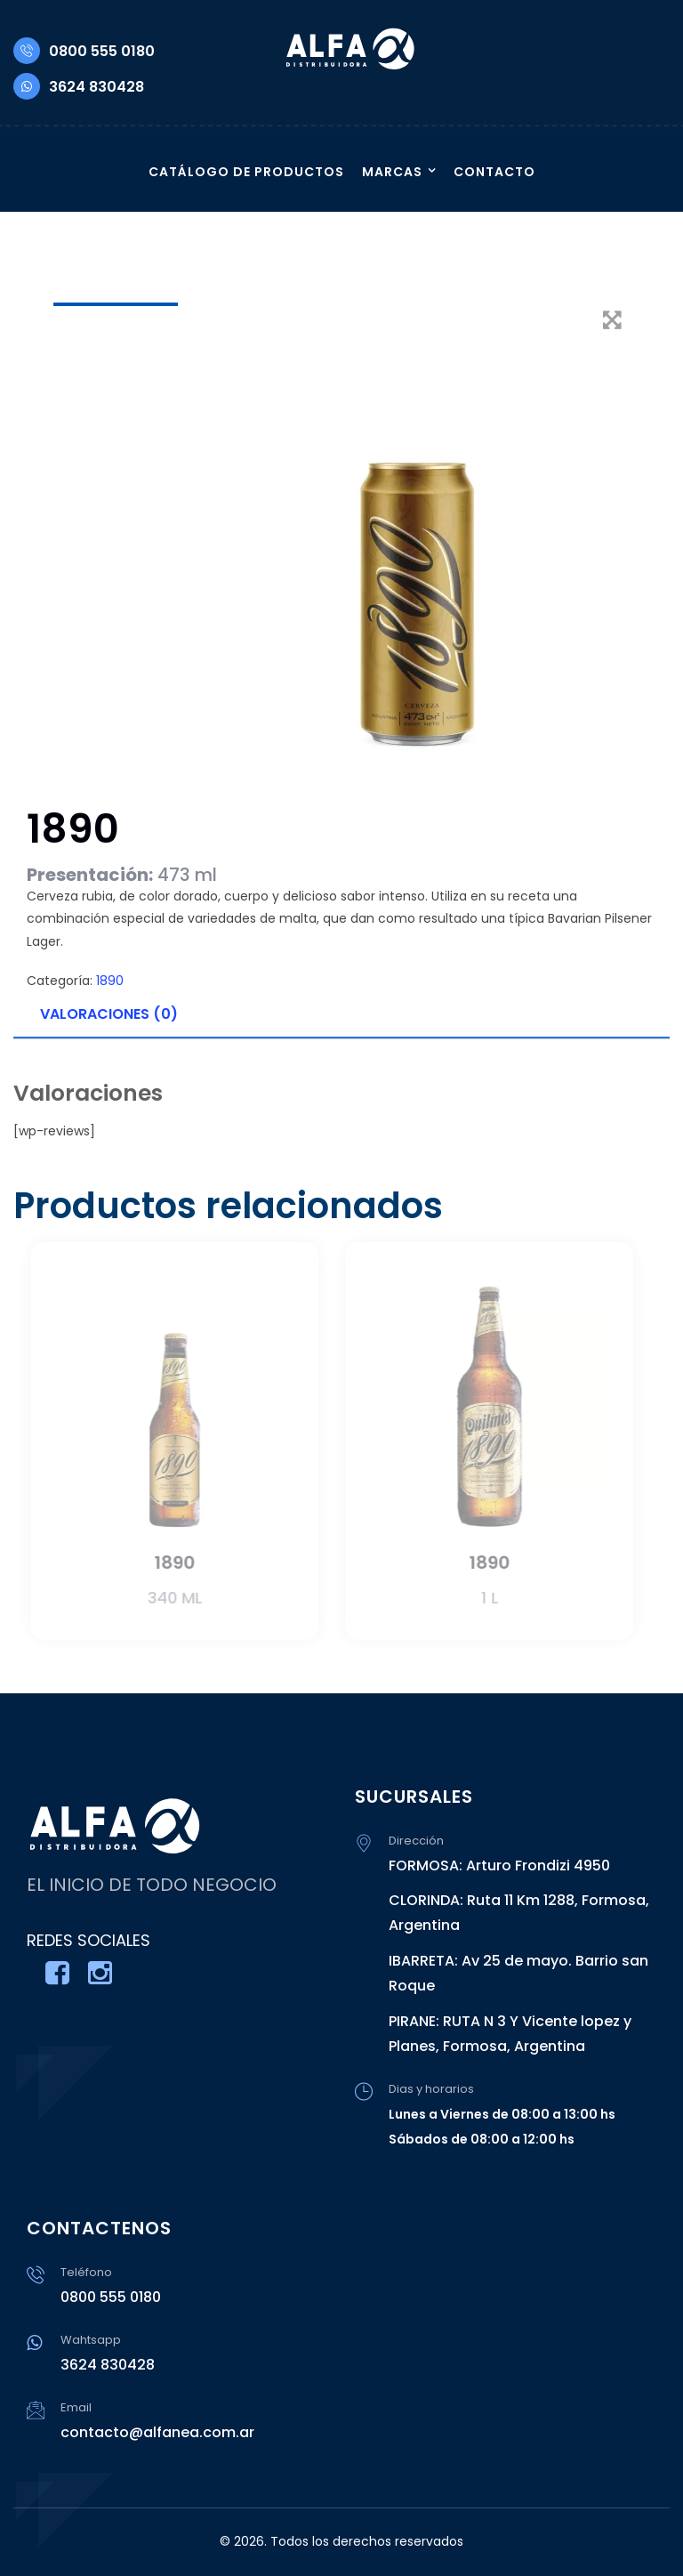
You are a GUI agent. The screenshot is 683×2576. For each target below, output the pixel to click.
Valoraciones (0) (109, 1014)
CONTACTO (494, 172)
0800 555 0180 (84, 51)
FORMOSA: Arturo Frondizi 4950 (499, 1865)
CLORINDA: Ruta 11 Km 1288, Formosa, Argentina (519, 1912)
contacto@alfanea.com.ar (157, 2432)
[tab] (341, 1015)
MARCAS (392, 172)
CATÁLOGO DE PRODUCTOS (246, 172)
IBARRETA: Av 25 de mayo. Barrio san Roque (518, 1973)
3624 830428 (78, 87)
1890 (110, 980)
